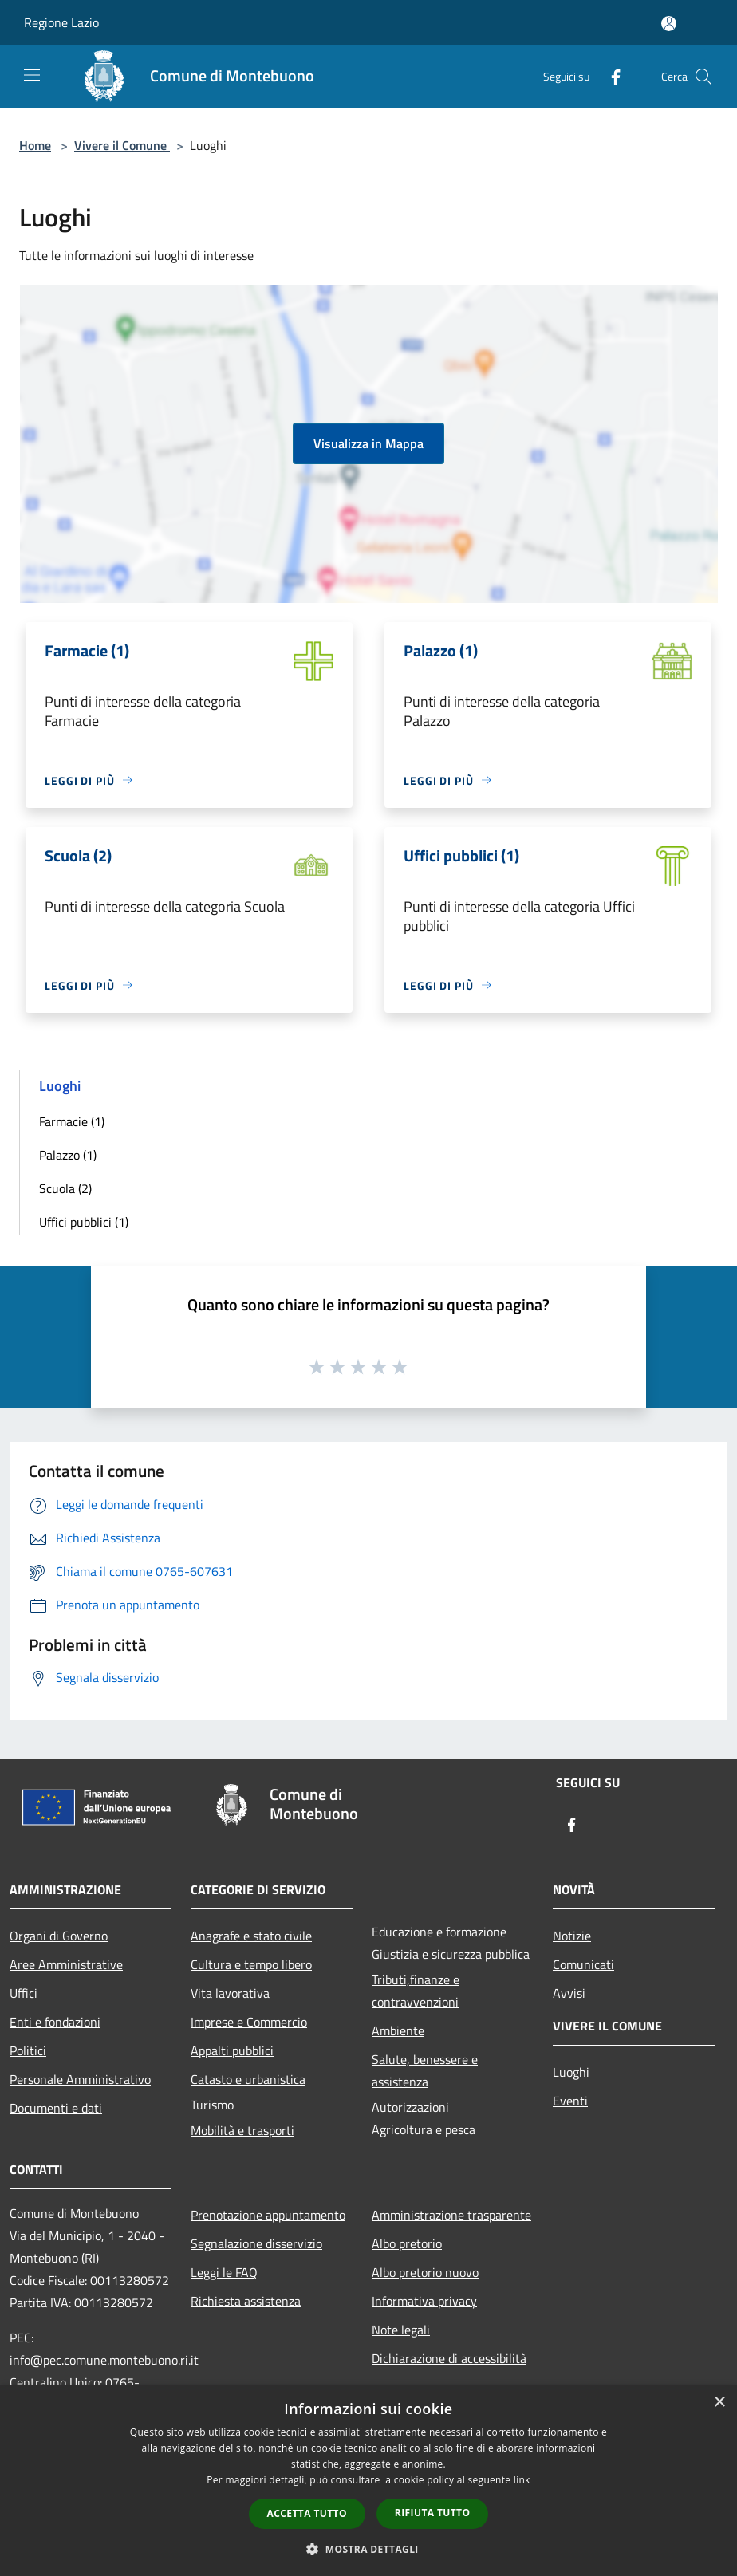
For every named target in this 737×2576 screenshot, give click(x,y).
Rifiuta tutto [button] (433, 2512)
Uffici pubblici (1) (83, 1221)
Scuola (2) (65, 1188)
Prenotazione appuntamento (268, 2214)
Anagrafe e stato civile (251, 1935)
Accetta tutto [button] (307, 2513)
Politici (28, 2050)
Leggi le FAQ (224, 2272)
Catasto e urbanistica (248, 2079)
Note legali (401, 2329)
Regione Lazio (61, 22)
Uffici (23, 1993)
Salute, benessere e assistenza (425, 2070)
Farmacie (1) (71, 1121)
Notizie (572, 1935)
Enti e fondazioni (55, 2021)
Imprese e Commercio (249, 2021)
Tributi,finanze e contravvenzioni (415, 1990)
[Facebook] (609, 76)
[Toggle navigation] (31, 75)
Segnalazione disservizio (256, 2243)
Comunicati (583, 1964)
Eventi (570, 2100)
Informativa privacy (424, 2300)
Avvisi (569, 1993)
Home (35, 145)
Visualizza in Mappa (368, 443)
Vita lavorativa (230, 1993)
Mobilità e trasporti (242, 2130)
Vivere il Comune (122, 145)
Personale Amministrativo (80, 2079)
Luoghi (571, 2072)
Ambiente (398, 2030)
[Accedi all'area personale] (669, 23)
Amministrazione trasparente (451, 2214)
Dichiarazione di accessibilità (449, 2358)
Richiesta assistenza (246, 2300)
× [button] (719, 2403)
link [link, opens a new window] (522, 2480)
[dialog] (368, 2480)
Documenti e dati (56, 2107)
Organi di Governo (59, 1935)
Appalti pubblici (232, 2050)
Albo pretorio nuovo (425, 2272)
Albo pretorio (407, 2243)
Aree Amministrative (66, 1964)
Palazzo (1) (68, 1154)
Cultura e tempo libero (251, 1964)
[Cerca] (703, 76)
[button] (368, 2549)
